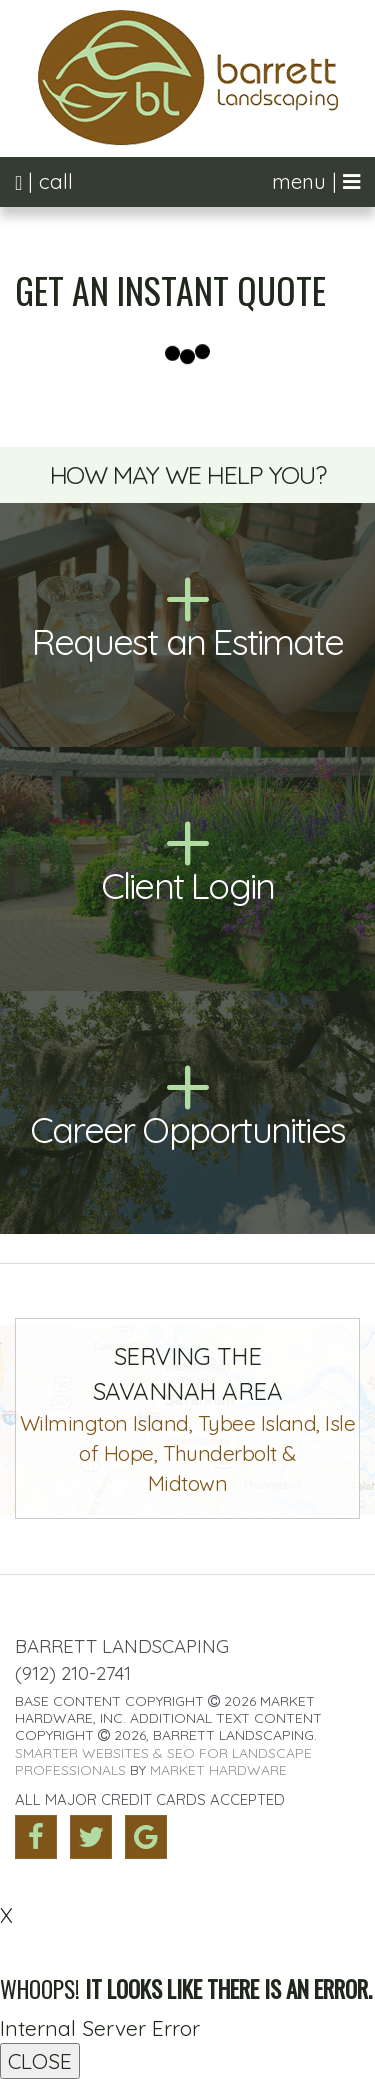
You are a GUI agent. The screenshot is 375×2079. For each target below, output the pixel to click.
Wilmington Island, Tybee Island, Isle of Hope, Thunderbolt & (187, 1418)
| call (44, 181)
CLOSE (40, 2061)
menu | (316, 181)
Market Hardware (218, 1770)
